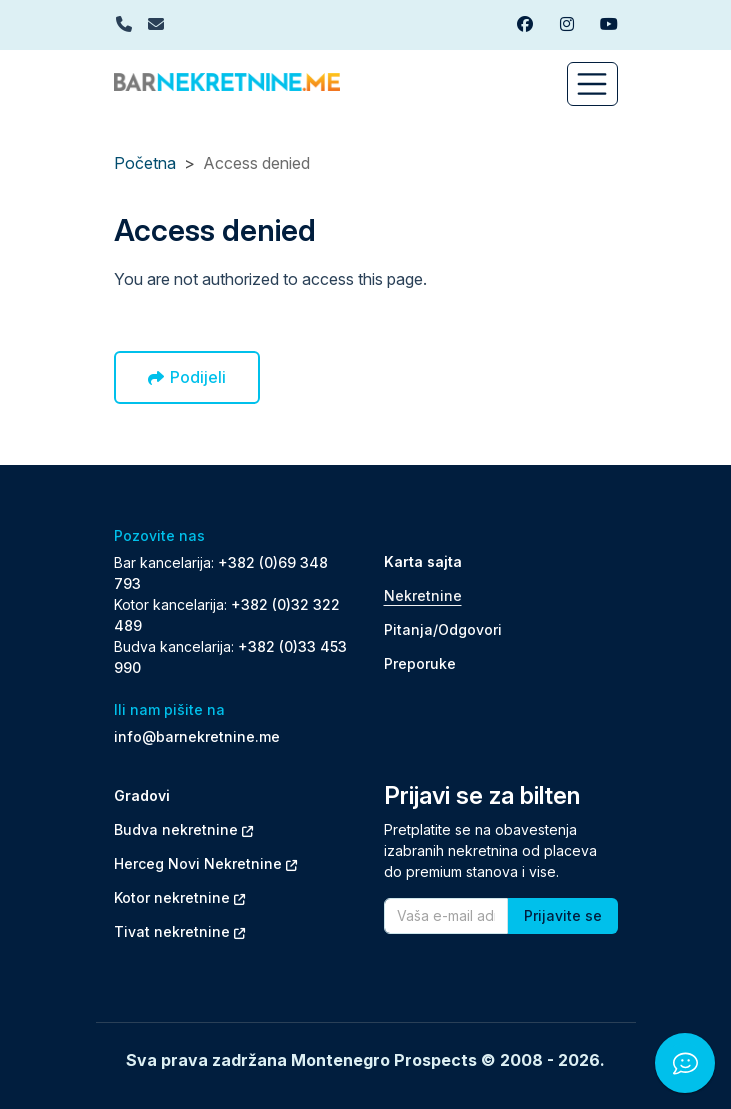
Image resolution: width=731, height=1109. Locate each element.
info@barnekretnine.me (197, 736)
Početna (145, 163)
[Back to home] (227, 80)
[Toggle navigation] (592, 84)
